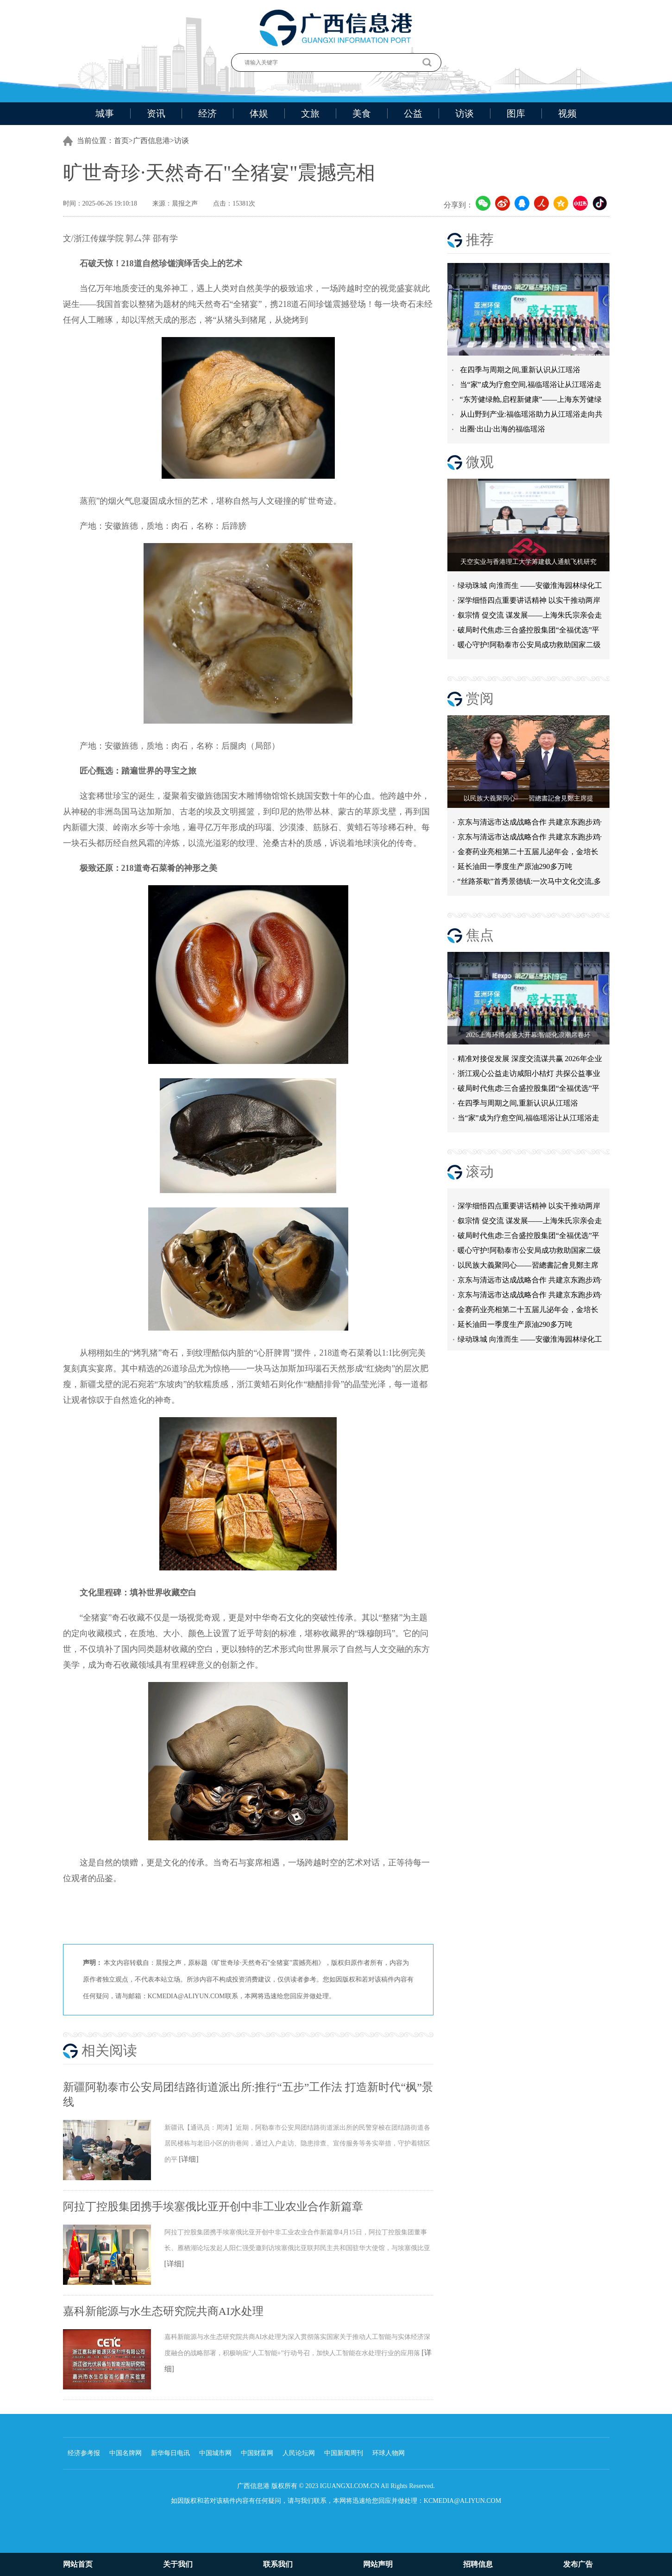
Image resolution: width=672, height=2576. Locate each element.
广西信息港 (151, 140)
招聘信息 (478, 2564)
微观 (480, 461)
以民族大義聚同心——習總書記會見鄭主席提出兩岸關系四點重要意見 (528, 1269)
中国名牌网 (125, 2453)
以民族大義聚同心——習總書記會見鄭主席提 (528, 798)
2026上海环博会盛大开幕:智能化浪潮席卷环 (528, 1035)
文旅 (310, 113)
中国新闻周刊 (343, 2453)
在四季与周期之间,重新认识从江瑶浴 (520, 370)
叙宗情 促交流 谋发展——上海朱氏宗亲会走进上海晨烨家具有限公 (530, 617)
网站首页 (78, 2564)
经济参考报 (84, 2453)
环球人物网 (388, 2453)
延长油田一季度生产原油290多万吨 (515, 866)
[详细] (189, 2159)
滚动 (480, 1171)
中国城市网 (215, 2453)
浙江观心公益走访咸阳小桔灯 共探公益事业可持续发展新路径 (529, 1075)
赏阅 (480, 698)
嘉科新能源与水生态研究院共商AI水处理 (163, 2311)
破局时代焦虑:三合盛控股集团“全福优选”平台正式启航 (529, 632)
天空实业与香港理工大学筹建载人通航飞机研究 (528, 561)
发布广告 (578, 2564)
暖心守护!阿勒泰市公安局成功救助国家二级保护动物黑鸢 (529, 646)
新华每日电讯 (170, 2453)
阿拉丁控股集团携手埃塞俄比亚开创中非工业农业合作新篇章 (213, 2207)
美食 (361, 113)
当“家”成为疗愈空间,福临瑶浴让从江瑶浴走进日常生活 (528, 1119)
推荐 (480, 239)
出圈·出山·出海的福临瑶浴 (502, 429)
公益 (413, 113)
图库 (516, 113)
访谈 (464, 113)
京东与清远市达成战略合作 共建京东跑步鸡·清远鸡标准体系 (530, 824)
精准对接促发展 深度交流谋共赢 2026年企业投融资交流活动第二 (530, 1060)
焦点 (480, 935)
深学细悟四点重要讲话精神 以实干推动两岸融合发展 (529, 602)
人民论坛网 (299, 2453)
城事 (104, 113)
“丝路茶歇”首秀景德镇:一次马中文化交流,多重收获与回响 (530, 883)
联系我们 (278, 2564)
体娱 (259, 113)
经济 (207, 113)
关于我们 (178, 2564)
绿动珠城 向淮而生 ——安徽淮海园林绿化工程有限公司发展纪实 (530, 587)
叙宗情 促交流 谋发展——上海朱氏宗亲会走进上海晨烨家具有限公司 (530, 1225)
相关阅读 (109, 2050)
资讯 (156, 113)
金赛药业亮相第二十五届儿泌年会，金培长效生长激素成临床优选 (528, 853)
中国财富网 (257, 2453)
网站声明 (378, 2564)
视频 (567, 113)
